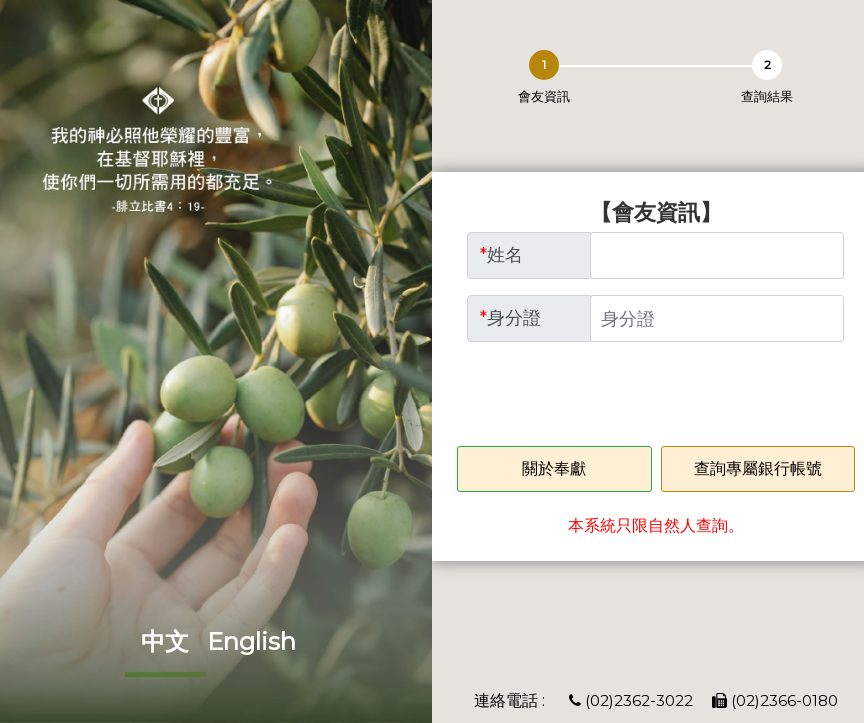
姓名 (501, 255)
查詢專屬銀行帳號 (758, 468)
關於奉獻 (554, 468)
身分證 (510, 318)
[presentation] (619, 397)
